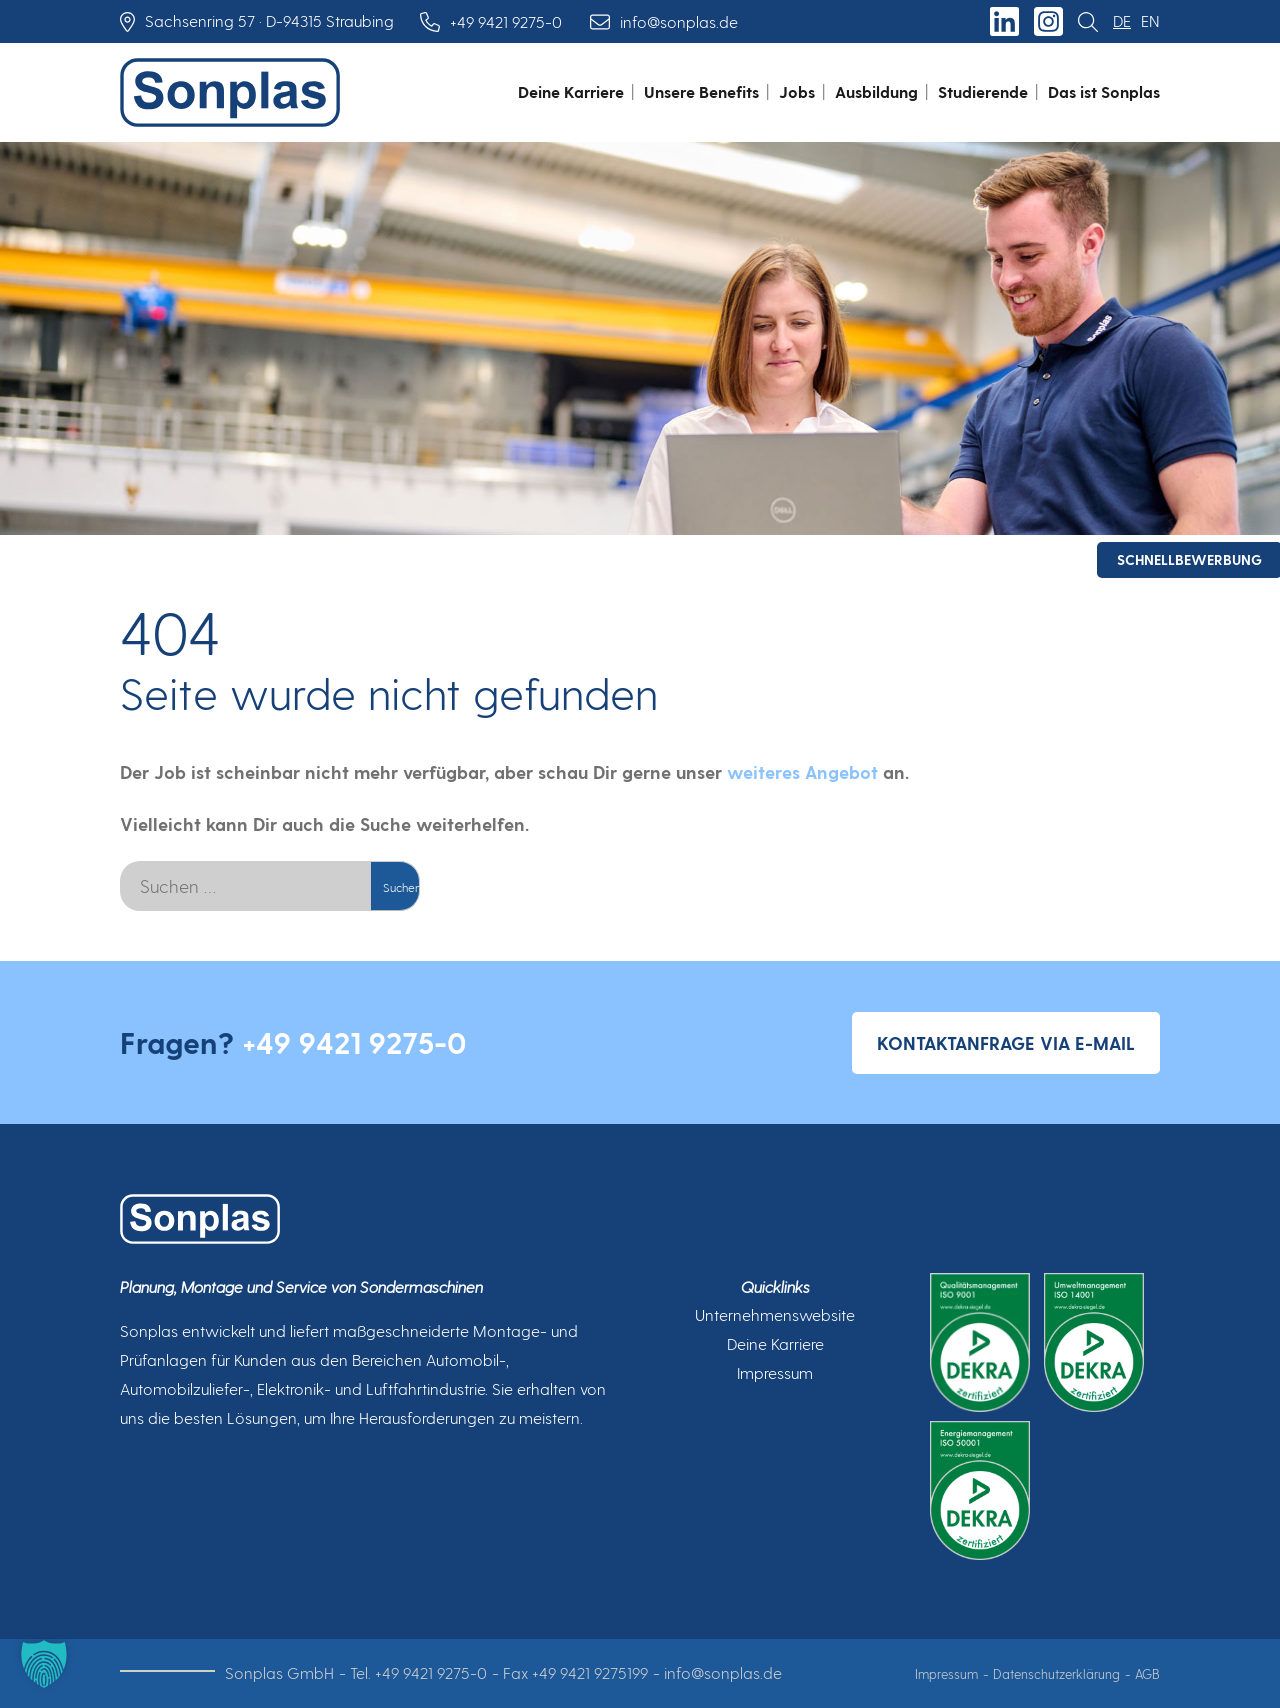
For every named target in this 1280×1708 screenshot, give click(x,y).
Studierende (983, 91)
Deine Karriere (571, 91)
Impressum (775, 1372)
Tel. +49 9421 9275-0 (418, 1672)
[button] (44, 1664)
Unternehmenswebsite (775, 1314)
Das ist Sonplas (1104, 91)
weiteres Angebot (802, 771)
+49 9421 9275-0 (354, 1042)
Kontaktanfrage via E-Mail (1006, 1042)
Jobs (797, 91)
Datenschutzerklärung (1056, 1673)
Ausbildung (876, 91)
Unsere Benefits (701, 91)
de (1122, 20)
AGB (1147, 1673)
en (1150, 20)
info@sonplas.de (723, 1672)
